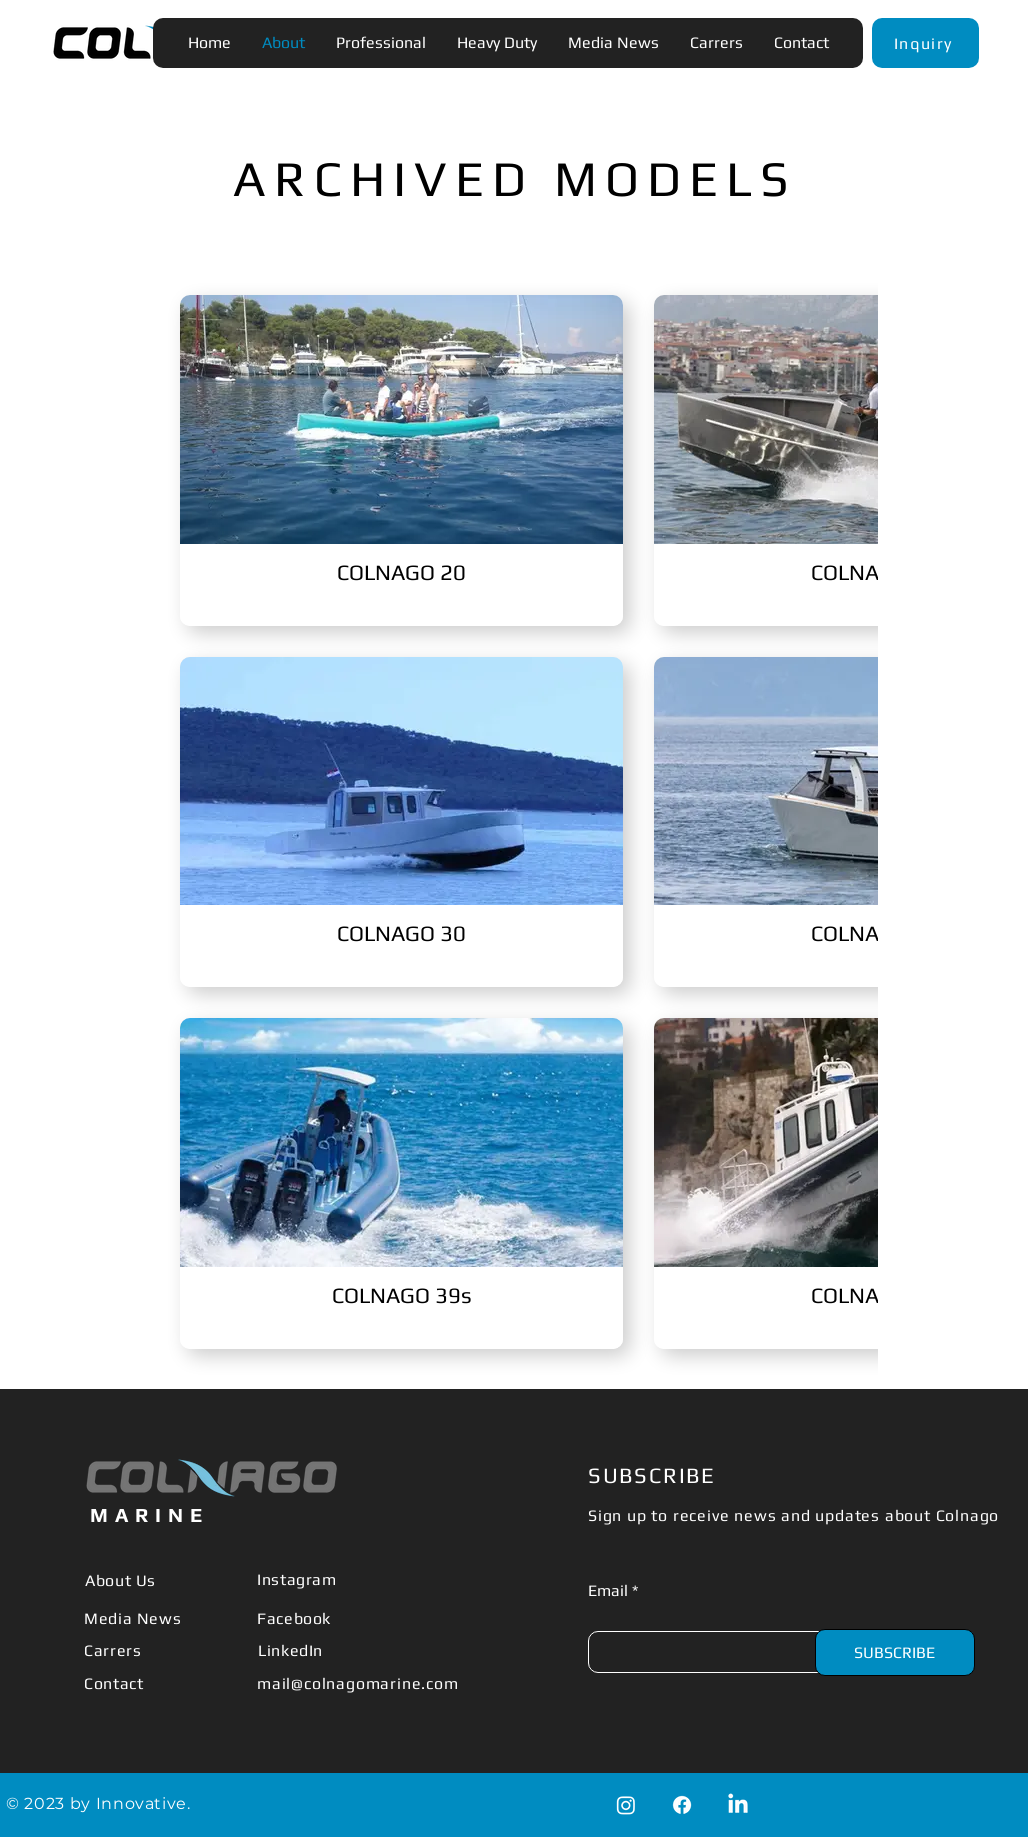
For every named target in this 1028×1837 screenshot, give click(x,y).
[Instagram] (626, 1805)
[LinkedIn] (738, 1805)
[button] (925, 43)
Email (608, 1591)
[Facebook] (682, 1805)
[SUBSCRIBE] (895, 1652)
